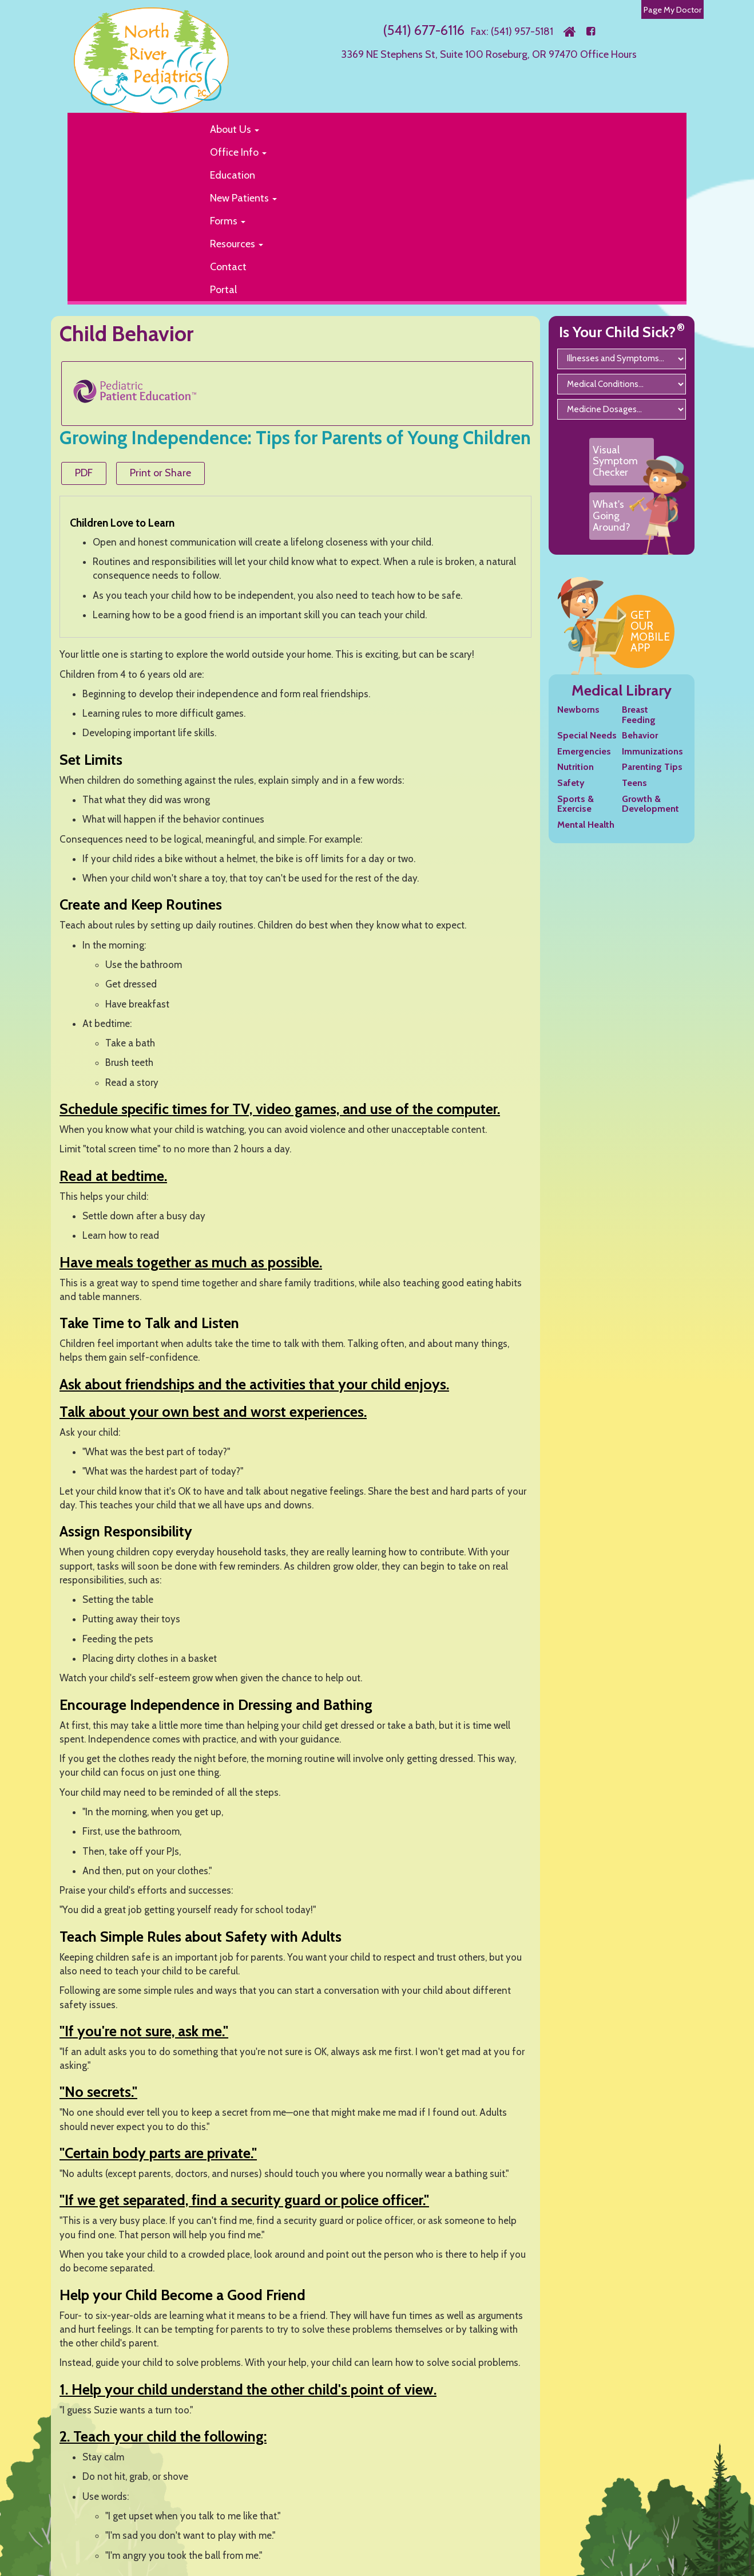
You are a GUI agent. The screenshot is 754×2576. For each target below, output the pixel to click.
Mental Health (585, 824)
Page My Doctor (672, 10)
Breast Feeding (639, 714)
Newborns (578, 709)
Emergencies (584, 751)
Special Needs (587, 735)
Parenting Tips (652, 766)
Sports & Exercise (575, 804)
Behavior (640, 735)
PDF (84, 473)
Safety (571, 782)
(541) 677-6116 (424, 30)
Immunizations (652, 751)
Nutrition (575, 766)
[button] (438, 129)
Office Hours (608, 54)
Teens (634, 782)
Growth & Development (650, 804)
